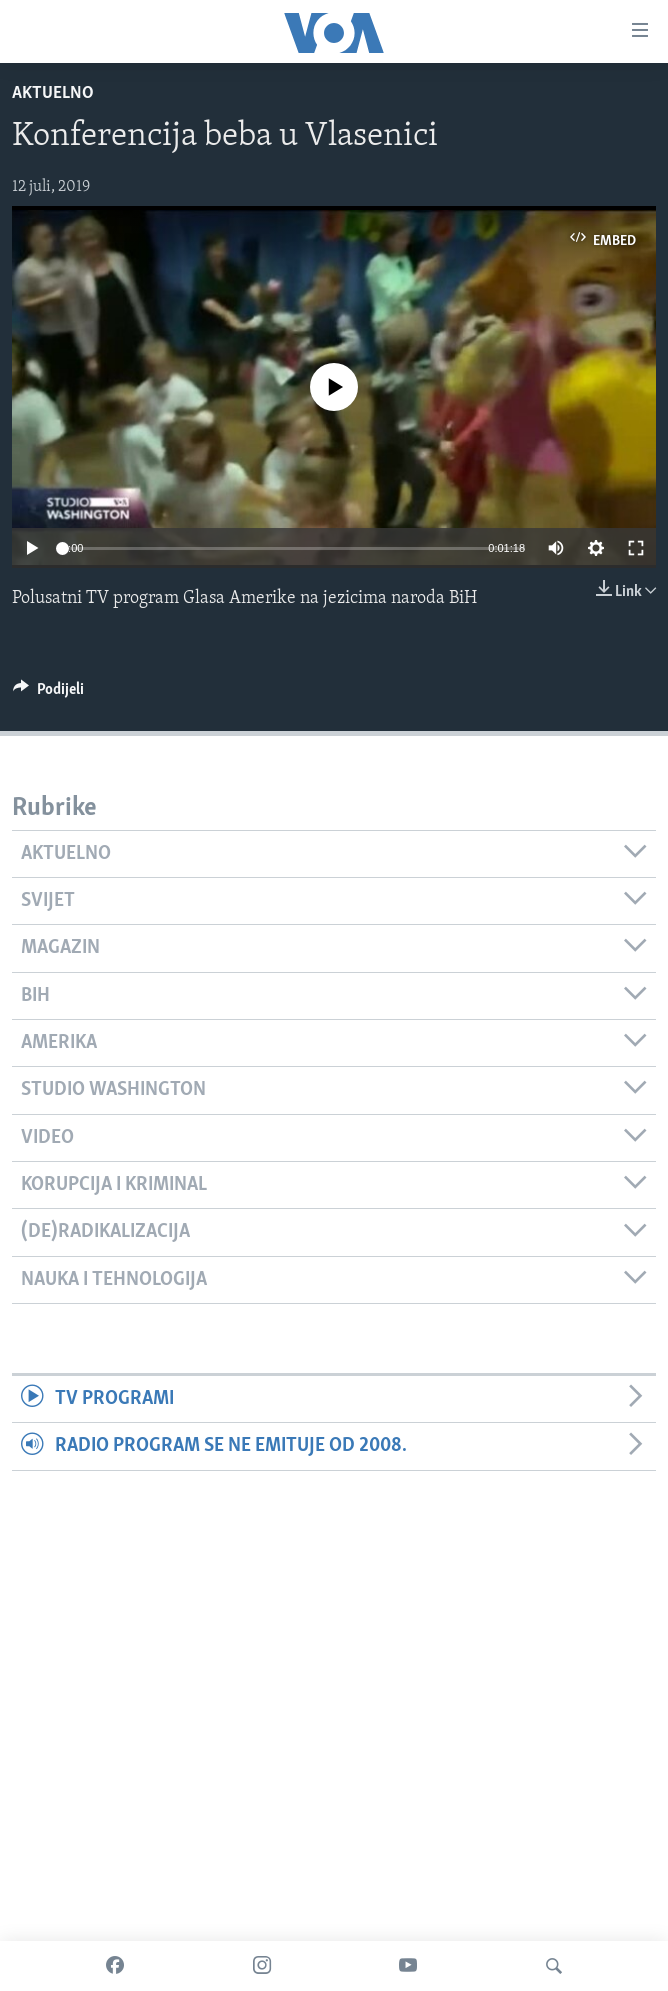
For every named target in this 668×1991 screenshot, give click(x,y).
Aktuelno (53, 93)
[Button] (48, 694)
